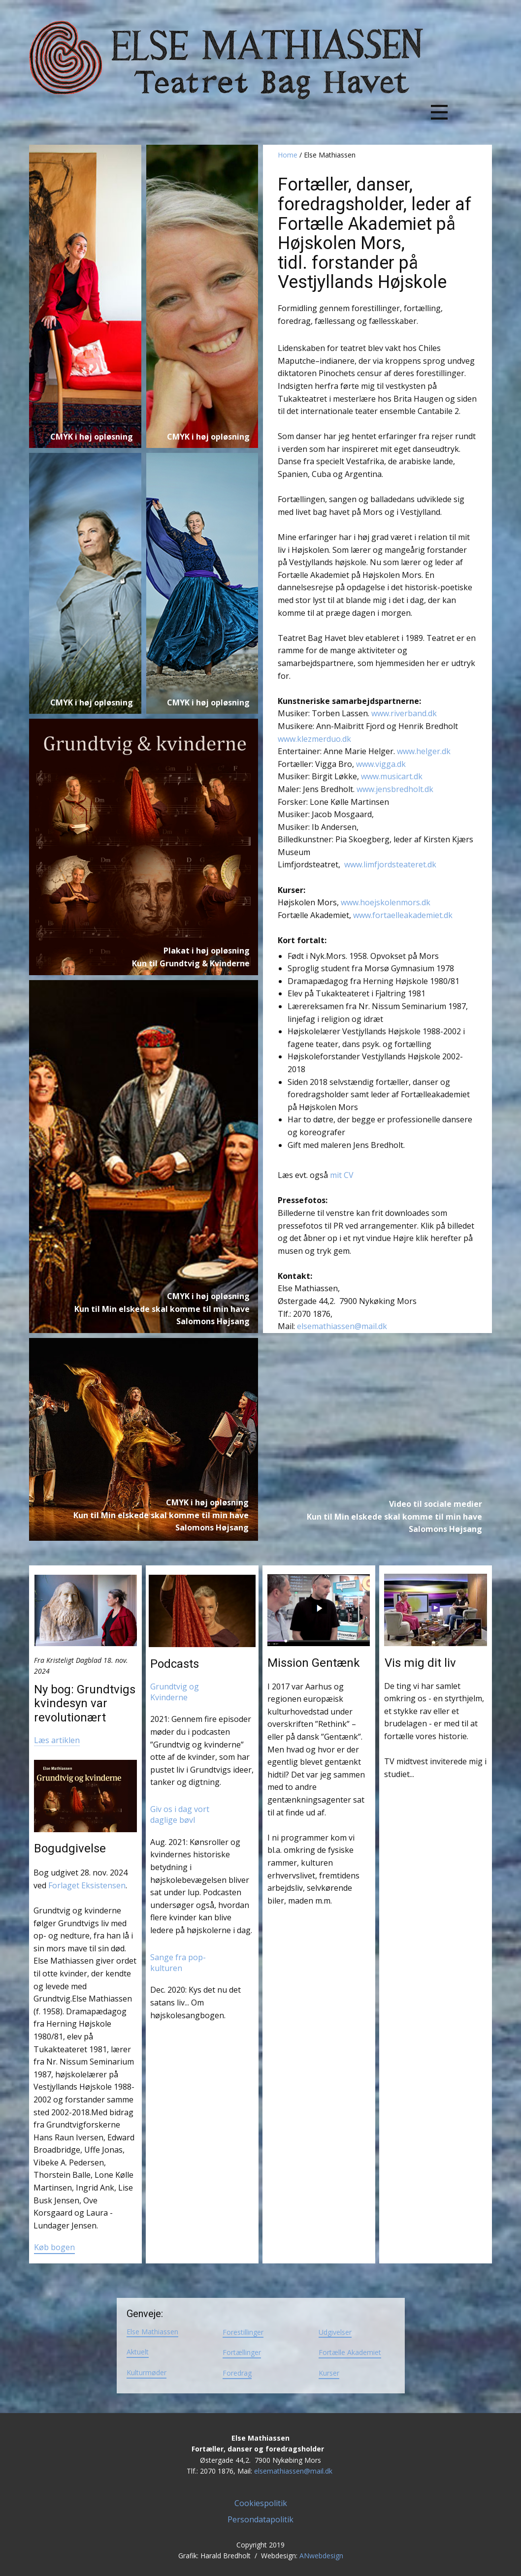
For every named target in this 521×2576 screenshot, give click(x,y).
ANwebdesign (321, 2555)
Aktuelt (138, 2351)
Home (287, 154)
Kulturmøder (146, 2372)
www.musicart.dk (392, 776)
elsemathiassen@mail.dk (342, 1326)
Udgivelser (335, 2332)
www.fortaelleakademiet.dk (403, 915)
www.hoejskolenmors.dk (385, 902)
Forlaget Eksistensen (87, 1885)
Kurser (329, 2373)
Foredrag (237, 2373)
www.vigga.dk (381, 764)
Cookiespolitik (260, 2503)
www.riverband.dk (404, 713)
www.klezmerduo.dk (315, 738)
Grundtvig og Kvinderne (175, 1692)
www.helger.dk (424, 751)
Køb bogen (54, 2247)
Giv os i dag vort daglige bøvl (180, 1814)
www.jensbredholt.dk (395, 789)
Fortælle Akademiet (350, 2352)
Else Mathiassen (152, 2331)
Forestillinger (243, 2332)
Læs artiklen (57, 1740)
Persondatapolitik (260, 2519)
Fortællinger (242, 2352)
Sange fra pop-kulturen (178, 1962)
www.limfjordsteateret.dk (390, 864)
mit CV (342, 1175)
